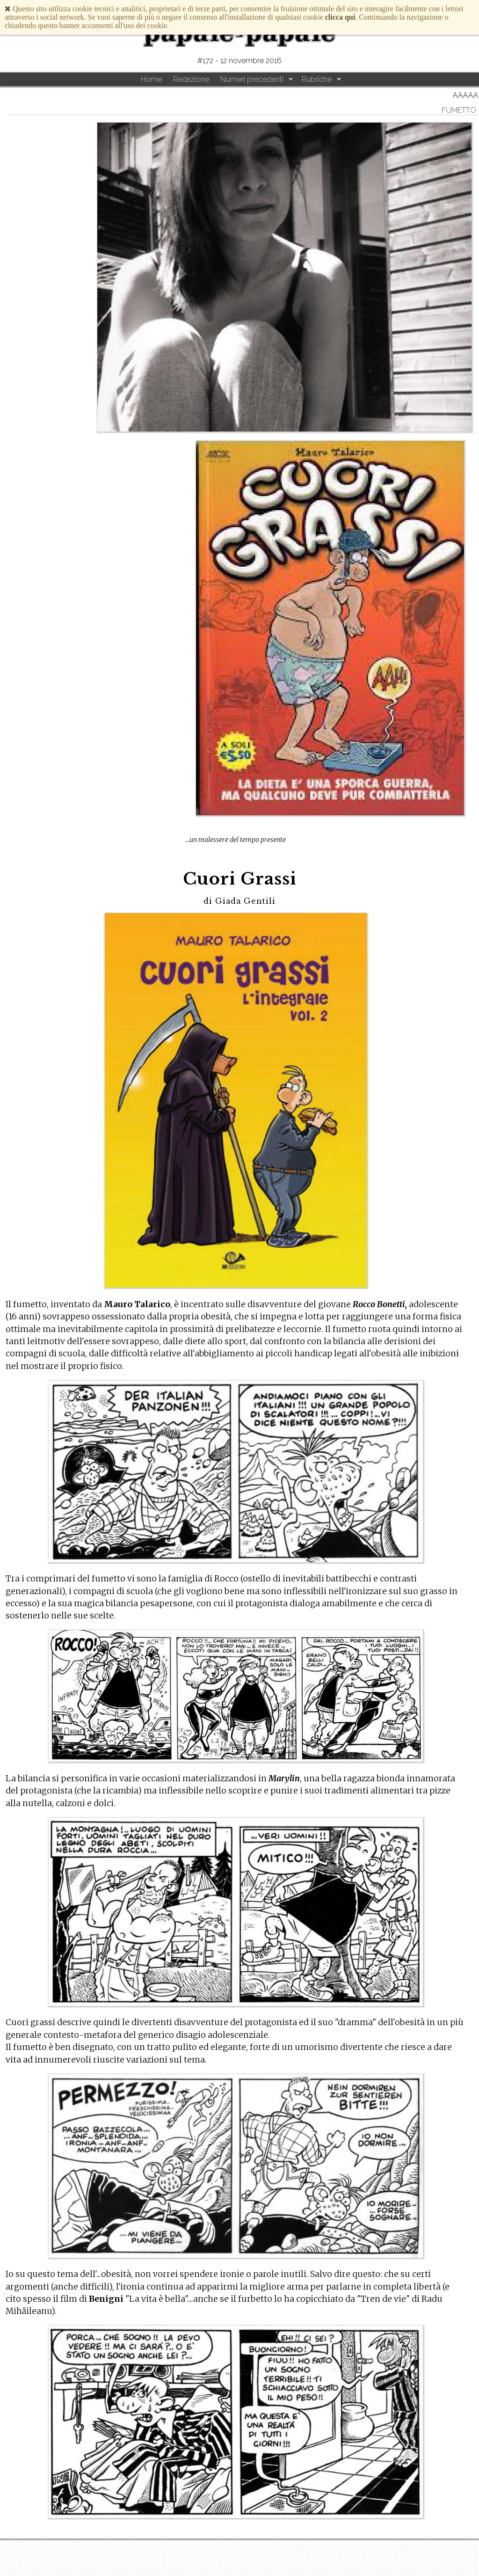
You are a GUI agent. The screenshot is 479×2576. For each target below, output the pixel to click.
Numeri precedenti (251, 79)
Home (151, 79)
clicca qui (340, 17)
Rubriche (317, 79)
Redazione (191, 79)
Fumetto (459, 110)
